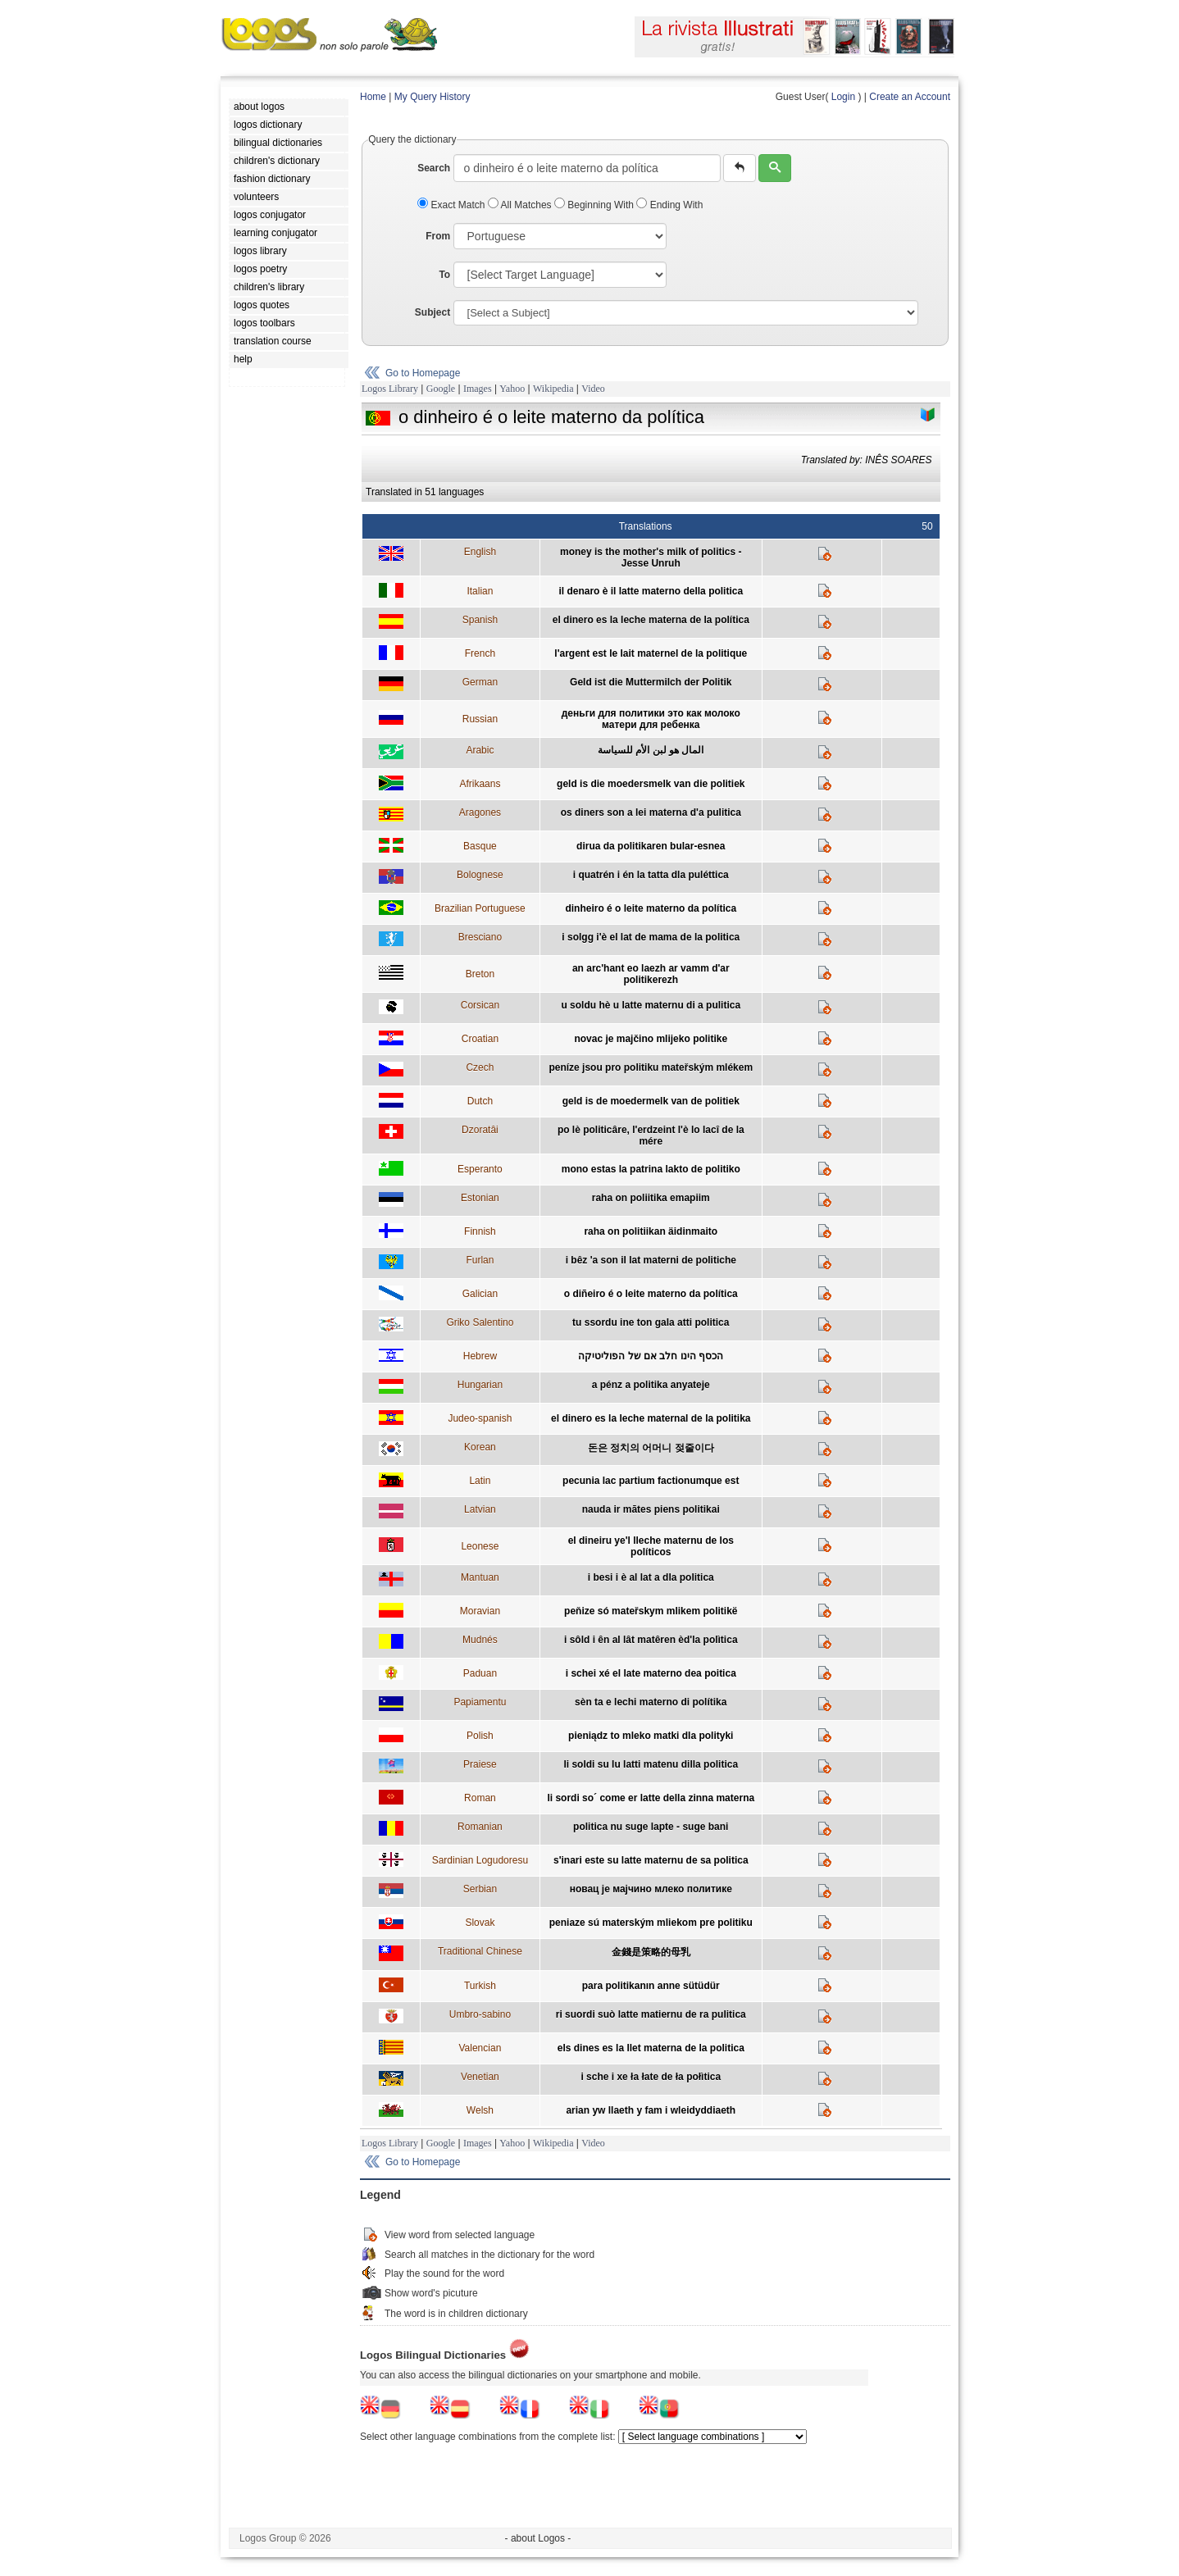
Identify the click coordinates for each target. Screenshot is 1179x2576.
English (480, 552)
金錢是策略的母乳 (651, 1952)
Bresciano (480, 937)
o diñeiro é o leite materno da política (651, 1293)
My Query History (432, 96)
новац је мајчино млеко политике (651, 1889)
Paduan (480, 1673)
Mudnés (480, 1639)
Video (593, 388)
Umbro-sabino (480, 2014)
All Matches (521, 205)
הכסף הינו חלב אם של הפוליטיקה (650, 1356)
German (480, 682)
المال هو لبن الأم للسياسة (650, 750)
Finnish (480, 1231)
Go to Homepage (422, 373)
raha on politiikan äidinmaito (650, 1231)
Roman (480, 1798)
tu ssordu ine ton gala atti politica (650, 1322)
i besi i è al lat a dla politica (651, 1577)
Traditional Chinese (480, 1951)
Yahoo (512, 388)
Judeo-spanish (480, 1418)
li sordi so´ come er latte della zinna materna (650, 1798)
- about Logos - (538, 2538)
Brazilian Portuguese (480, 908)
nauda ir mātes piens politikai (651, 1509)
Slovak (479, 1922)
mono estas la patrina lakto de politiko (651, 1169)
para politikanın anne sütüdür (651, 1985)
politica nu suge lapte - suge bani (650, 1826)
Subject (432, 312)
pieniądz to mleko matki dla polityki (650, 1735)
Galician (480, 1293)
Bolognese (480, 875)
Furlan (480, 1260)
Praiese (480, 1764)
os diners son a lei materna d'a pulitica (651, 812)
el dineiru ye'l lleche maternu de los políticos (651, 1546)
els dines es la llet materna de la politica (651, 2048)
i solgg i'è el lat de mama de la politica (651, 937)
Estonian (480, 1198)
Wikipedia (553, 388)
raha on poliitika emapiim (651, 1198)
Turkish (480, 1985)
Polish (480, 1735)
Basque (480, 846)
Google (440, 388)
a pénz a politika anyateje (651, 1384)
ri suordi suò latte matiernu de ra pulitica (651, 2014)
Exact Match (452, 205)
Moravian (480, 1611)
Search (433, 168)
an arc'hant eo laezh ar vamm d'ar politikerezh (651, 974)
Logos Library (390, 388)
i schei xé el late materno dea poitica (651, 1673)
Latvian (480, 1509)
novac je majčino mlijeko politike (650, 1039)
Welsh (480, 2110)
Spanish (480, 620)
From (438, 236)
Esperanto (480, 1169)
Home (373, 96)
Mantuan (480, 1577)
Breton (480, 974)
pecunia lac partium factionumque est (650, 1480)
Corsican (480, 1005)
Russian (480, 719)
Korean (480, 1447)
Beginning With (595, 205)
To (444, 274)
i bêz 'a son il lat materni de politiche (651, 1260)
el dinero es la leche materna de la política (651, 620)
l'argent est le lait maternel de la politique (650, 653)
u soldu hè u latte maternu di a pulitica (650, 1005)
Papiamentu (479, 1702)
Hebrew (480, 1356)
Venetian (480, 2076)
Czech (480, 1067)
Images (477, 388)
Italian (480, 591)
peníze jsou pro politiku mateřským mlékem (651, 1067)
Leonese (479, 1546)
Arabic (480, 750)
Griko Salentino (479, 1322)
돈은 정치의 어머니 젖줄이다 (651, 1448)
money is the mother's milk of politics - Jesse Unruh (651, 557)
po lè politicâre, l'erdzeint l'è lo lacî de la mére (651, 1135)
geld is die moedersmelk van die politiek (650, 784)
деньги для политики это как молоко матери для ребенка (651, 719)
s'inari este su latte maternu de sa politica (651, 1860)
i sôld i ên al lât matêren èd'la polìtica (651, 1639)
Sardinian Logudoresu (480, 1860)
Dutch (480, 1101)
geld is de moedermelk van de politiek (651, 1101)
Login (843, 96)
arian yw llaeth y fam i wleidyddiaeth (650, 2110)
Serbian (480, 1889)
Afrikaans (479, 784)
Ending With (669, 205)
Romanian (480, 1826)
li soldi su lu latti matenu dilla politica (650, 1764)
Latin (479, 1480)
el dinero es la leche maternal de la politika (650, 1418)
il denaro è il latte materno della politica (650, 591)
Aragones (480, 812)
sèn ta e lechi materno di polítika (650, 1702)
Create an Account (909, 96)
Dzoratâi (480, 1130)
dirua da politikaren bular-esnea (650, 846)
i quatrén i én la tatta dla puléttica (651, 875)
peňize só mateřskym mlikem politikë (650, 1611)
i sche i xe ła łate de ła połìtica (650, 2076)
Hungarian (480, 1384)
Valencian (479, 2048)
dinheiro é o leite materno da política (650, 908)
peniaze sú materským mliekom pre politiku (651, 1922)
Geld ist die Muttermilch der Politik (650, 682)
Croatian (480, 1039)
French (480, 653)
